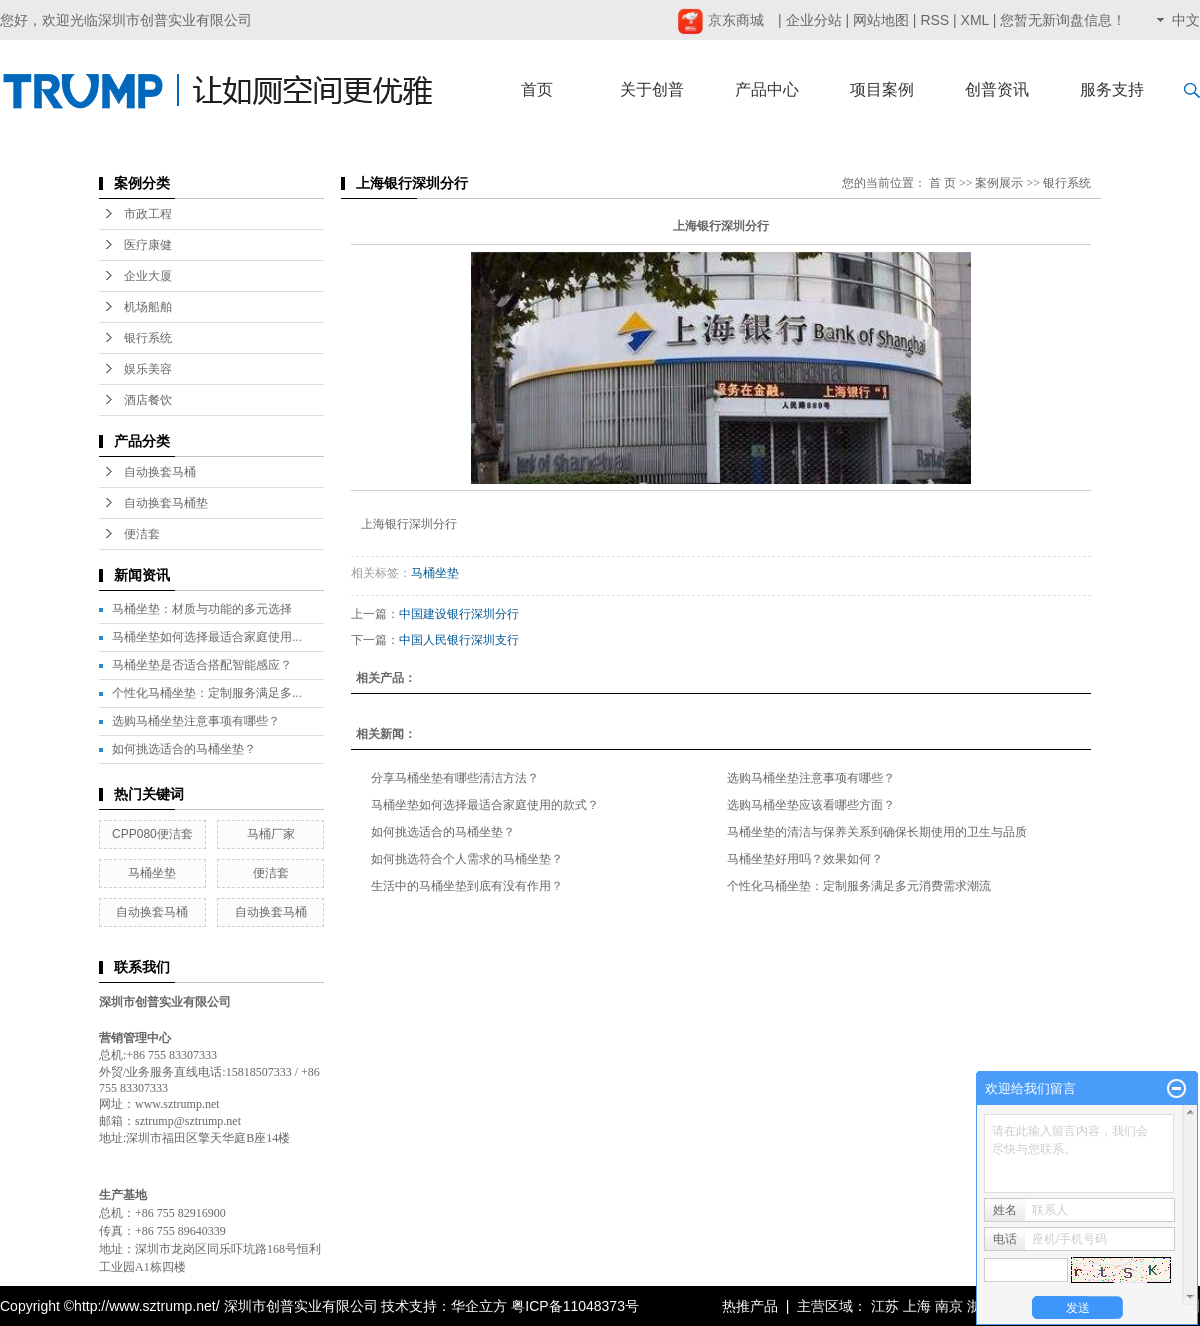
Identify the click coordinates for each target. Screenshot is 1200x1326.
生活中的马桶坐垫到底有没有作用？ (467, 886)
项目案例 (882, 89)
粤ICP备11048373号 (575, 1306)
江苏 (885, 1306)
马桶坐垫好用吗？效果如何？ (805, 859)
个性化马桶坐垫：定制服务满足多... (207, 693)
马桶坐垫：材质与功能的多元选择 (202, 609)
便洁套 (142, 534)
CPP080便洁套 (152, 834)
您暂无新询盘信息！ (1063, 20)
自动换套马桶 (160, 472)
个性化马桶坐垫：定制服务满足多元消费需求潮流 (859, 886)
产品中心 (767, 89)
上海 (917, 1306)
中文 (1186, 20)
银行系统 (148, 338)
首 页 (942, 183)
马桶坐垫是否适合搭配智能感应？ (202, 665)
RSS (934, 20)
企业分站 (814, 20)
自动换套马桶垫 (166, 503)
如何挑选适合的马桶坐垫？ (184, 749)
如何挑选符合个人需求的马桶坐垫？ (467, 859)
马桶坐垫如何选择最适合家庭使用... (207, 637)
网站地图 (881, 20)
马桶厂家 (271, 834)
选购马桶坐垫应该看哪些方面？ (811, 805)
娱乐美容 (148, 369)
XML (975, 20)
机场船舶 (148, 307)
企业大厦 (148, 276)
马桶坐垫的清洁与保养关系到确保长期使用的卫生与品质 (877, 832)
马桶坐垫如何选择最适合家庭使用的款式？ (485, 805)
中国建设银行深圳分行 (459, 614)
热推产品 (750, 1306)
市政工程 (148, 214)
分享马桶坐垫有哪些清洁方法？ (455, 778)
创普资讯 (997, 89)
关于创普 (652, 89)
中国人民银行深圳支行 (459, 640)
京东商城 (720, 20)
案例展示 (999, 183)
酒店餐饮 (148, 400)
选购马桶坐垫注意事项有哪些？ (196, 721)
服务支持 (1112, 89)
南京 (949, 1306)
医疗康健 (148, 245)
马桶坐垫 (152, 873)
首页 (537, 89)
